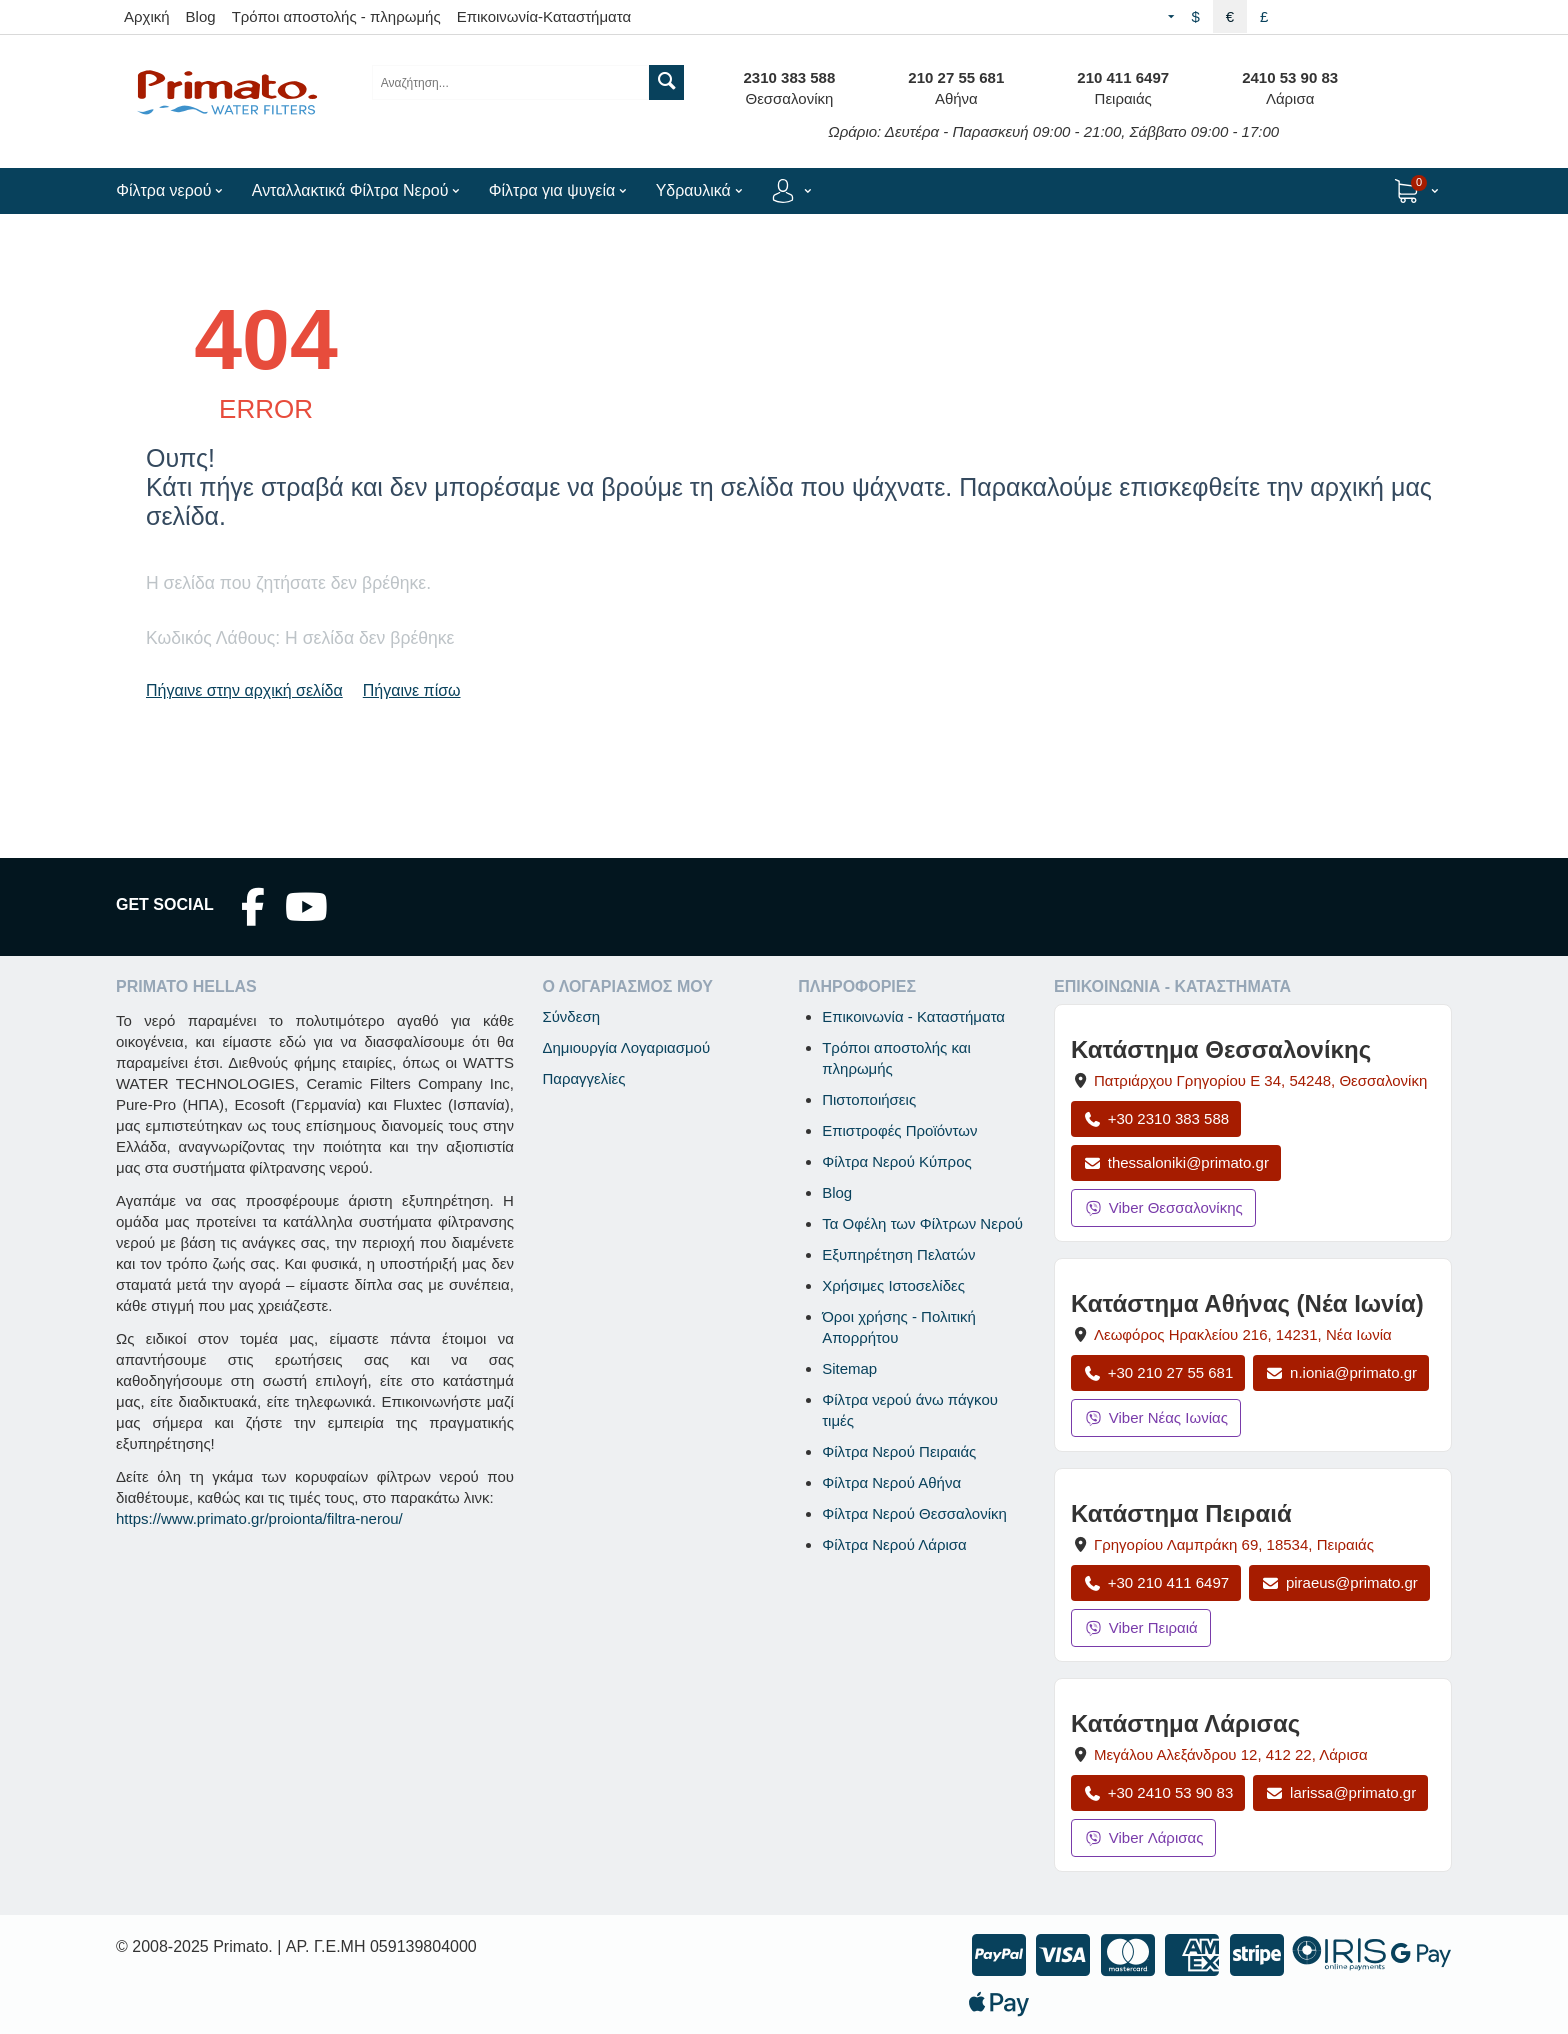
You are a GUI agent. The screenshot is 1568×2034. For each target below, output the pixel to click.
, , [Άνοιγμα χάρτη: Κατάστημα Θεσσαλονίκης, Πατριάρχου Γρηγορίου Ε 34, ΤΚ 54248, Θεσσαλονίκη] (1260, 1080)
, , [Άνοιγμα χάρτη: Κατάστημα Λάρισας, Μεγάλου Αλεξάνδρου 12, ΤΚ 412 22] (1231, 1754)
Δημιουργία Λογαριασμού (626, 1047)
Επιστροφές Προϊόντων (899, 1130)
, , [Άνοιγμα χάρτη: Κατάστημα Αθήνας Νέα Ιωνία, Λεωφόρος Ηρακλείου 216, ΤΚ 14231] (1243, 1334)
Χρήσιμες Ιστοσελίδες (893, 1285)
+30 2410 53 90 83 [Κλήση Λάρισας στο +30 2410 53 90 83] (1158, 1792)
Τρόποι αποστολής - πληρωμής (336, 16)
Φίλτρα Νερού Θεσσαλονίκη (914, 1513)
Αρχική (147, 16)
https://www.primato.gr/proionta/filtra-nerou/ (259, 1518)
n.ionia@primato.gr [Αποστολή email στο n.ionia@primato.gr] (1341, 1372)
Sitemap (849, 1368)
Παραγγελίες (583, 1078)
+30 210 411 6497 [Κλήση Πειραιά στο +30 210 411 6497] (1156, 1582)
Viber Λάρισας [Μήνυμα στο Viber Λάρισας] (1143, 1837)
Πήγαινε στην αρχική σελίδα (244, 690)
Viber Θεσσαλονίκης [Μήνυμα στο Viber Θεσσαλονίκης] (1163, 1207)
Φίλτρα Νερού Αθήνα (891, 1482)
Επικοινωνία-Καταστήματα (544, 16)
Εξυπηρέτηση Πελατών (898, 1254)
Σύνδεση (571, 1016)
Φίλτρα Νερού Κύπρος (897, 1161)
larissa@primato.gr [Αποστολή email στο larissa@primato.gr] (1340, 1792)
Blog (201, 16)
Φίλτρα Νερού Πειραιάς (899, 1451)
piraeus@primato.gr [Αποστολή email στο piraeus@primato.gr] (1339, 1582)
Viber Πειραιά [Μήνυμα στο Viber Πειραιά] (1141, 1627)
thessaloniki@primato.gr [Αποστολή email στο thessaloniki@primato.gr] (1176, 1162)
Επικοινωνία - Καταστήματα (913, 1016)
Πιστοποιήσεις (869, 1099)
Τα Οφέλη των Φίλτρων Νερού (922, 1223)
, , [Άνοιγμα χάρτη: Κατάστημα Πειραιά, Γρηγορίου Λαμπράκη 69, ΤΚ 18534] (1234, 1544)
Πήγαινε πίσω (412, 690)
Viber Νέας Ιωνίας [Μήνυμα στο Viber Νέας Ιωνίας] (1156, 1417)
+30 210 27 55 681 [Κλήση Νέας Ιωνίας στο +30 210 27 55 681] (1158, 1372)
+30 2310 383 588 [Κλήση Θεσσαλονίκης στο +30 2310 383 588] (1156, 1118)
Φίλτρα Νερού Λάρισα (894, 1544)
